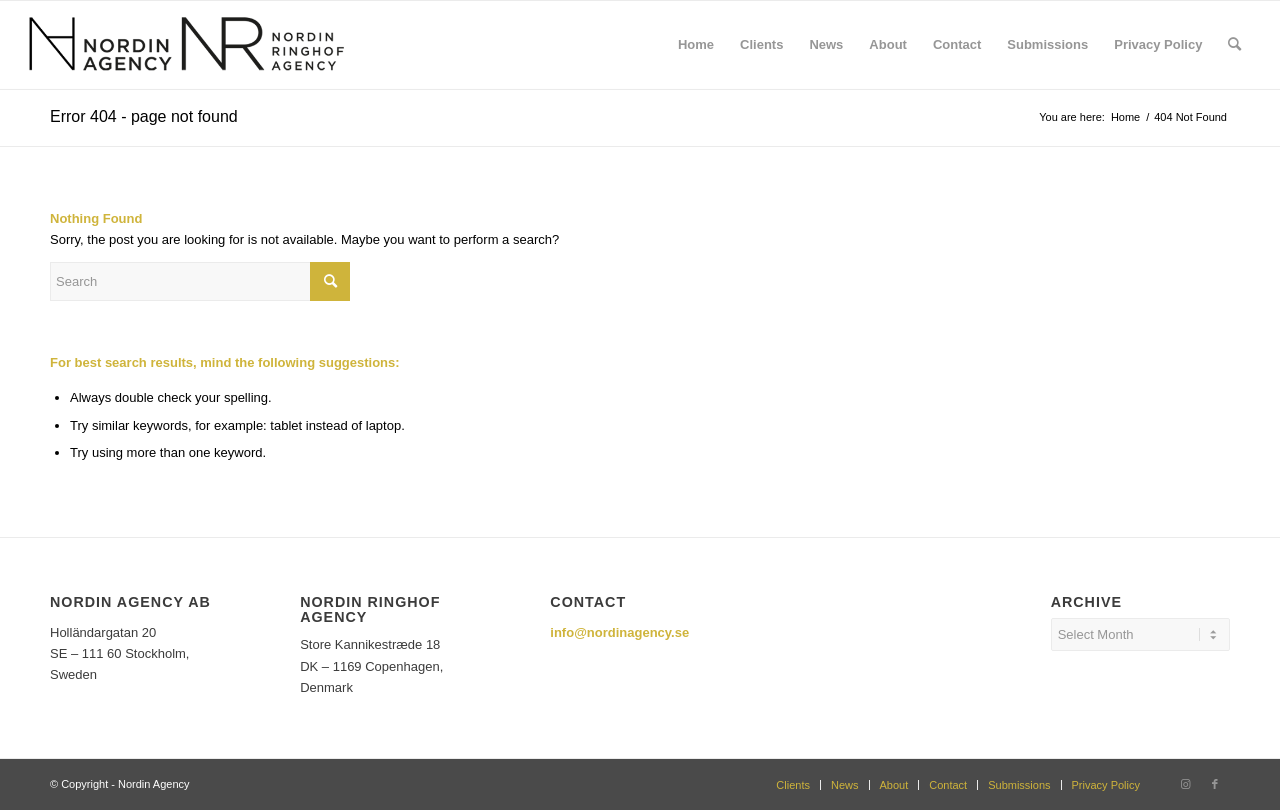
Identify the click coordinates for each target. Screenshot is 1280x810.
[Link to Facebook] (1215, 784)
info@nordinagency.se (619, 632)
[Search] (1234, 45)
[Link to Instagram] (1185, 784)
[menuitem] (696, 45)
